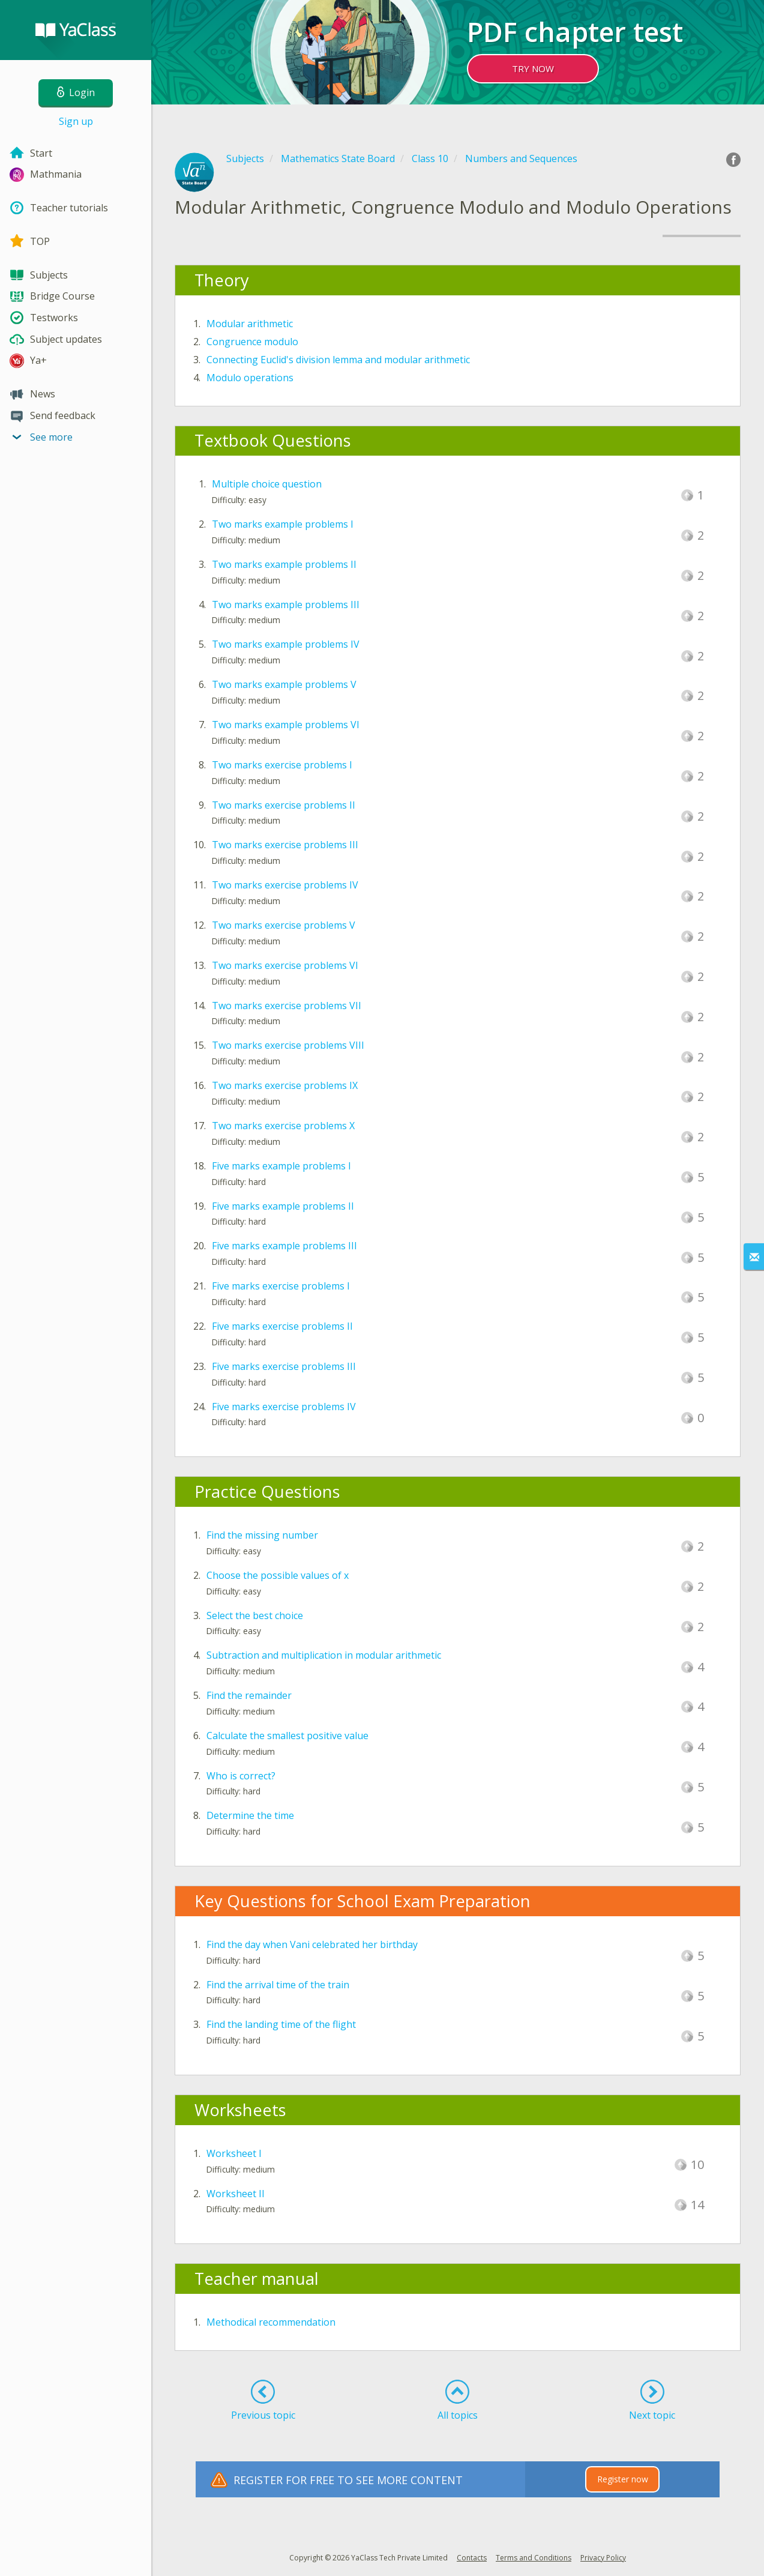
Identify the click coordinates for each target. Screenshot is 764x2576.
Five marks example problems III (284, 1245)
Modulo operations (249, 377)
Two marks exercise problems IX (285, 1085)
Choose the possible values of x (277, 1575)
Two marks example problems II (284, 564)
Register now (622, 2479)
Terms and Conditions (533, 2558)
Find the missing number (262, 1535)
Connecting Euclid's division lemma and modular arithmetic (338, 359)
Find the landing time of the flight (281, 2024)
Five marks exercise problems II (282, 1326)
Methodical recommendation (270, 2322)
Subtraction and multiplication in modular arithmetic (323, 1655)
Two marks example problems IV (285, 644)
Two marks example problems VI (285, 724)
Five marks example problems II (283, 1206)
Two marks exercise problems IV (285, 884)
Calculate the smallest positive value (287, 1735)
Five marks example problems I (281, 1165)
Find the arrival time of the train (277, 1984)
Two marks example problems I (282, 524)
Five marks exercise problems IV (284, 1406)
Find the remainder (249, 1695)
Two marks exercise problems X (283, 1125)
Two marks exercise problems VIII (288, 1045)
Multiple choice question (267, 483)
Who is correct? (240, 1775)
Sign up (76, 121)
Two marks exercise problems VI (285, 965)
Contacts (472, 2558)
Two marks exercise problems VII (286, 1005)
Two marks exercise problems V (283, 925)
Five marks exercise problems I (281, 1286)
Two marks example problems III (285, 604)
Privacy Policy (603, 2558)
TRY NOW (533, 68)
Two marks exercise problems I (282, 764)
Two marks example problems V (284, 684)
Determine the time (250, 1815)
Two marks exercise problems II (283, 805)
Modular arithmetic (249, 323)
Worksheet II (235, 2193)
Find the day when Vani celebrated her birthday (312, 1944)
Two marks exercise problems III (285, 844)
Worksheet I (234, 2153)
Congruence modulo (252, 341)
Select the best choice (254, 1615)
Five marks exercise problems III (284, 1366)
